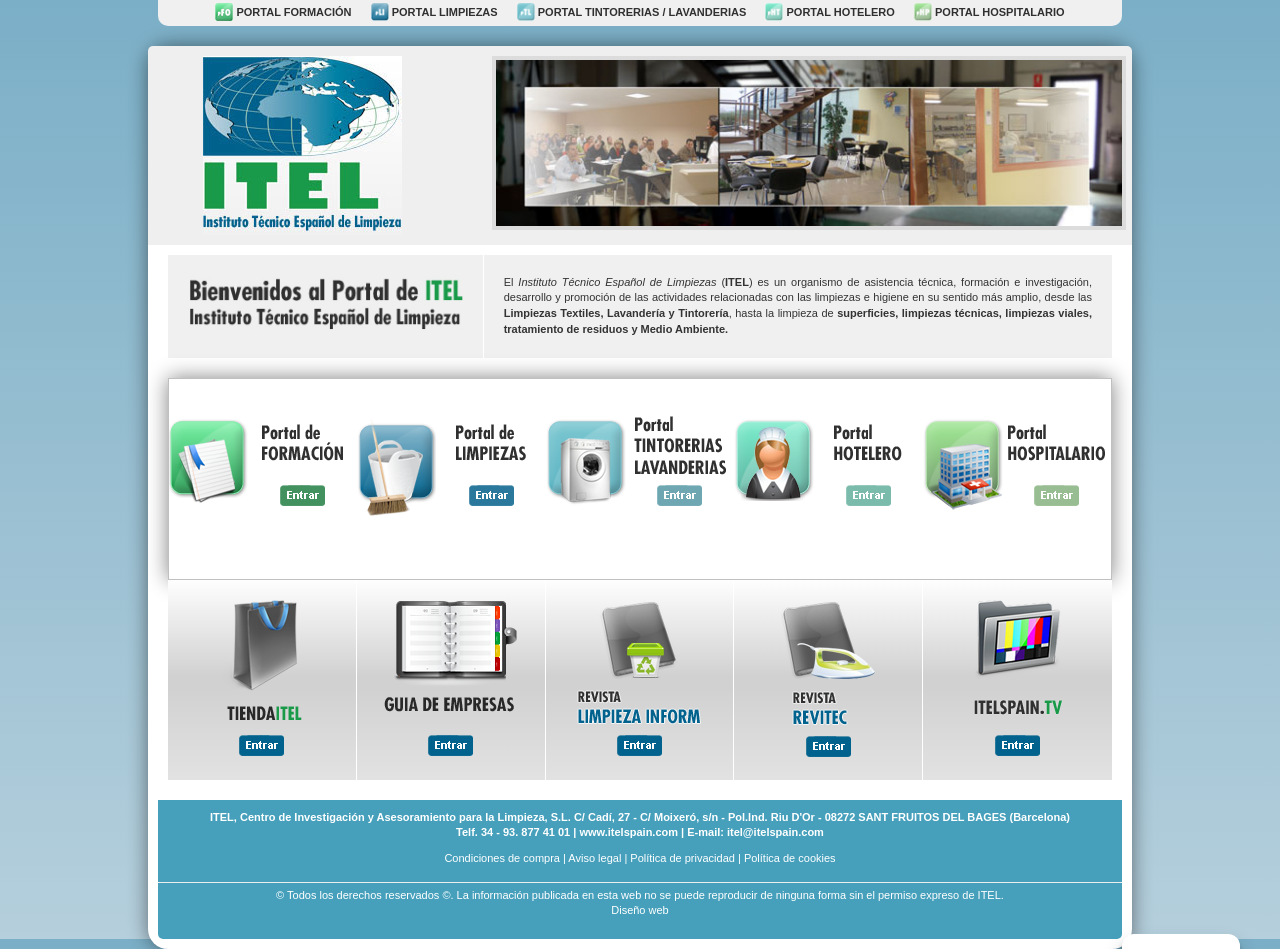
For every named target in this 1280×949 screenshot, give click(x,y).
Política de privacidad (682, 858)
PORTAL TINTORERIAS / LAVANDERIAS (632, 12)
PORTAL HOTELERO (829, 12)
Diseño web (639, 910)
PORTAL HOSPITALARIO (989, 12)
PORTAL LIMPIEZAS (434, 12)
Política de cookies (790, 858)
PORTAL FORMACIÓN (283, 12)
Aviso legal (594, 858)
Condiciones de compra (502, 858)
